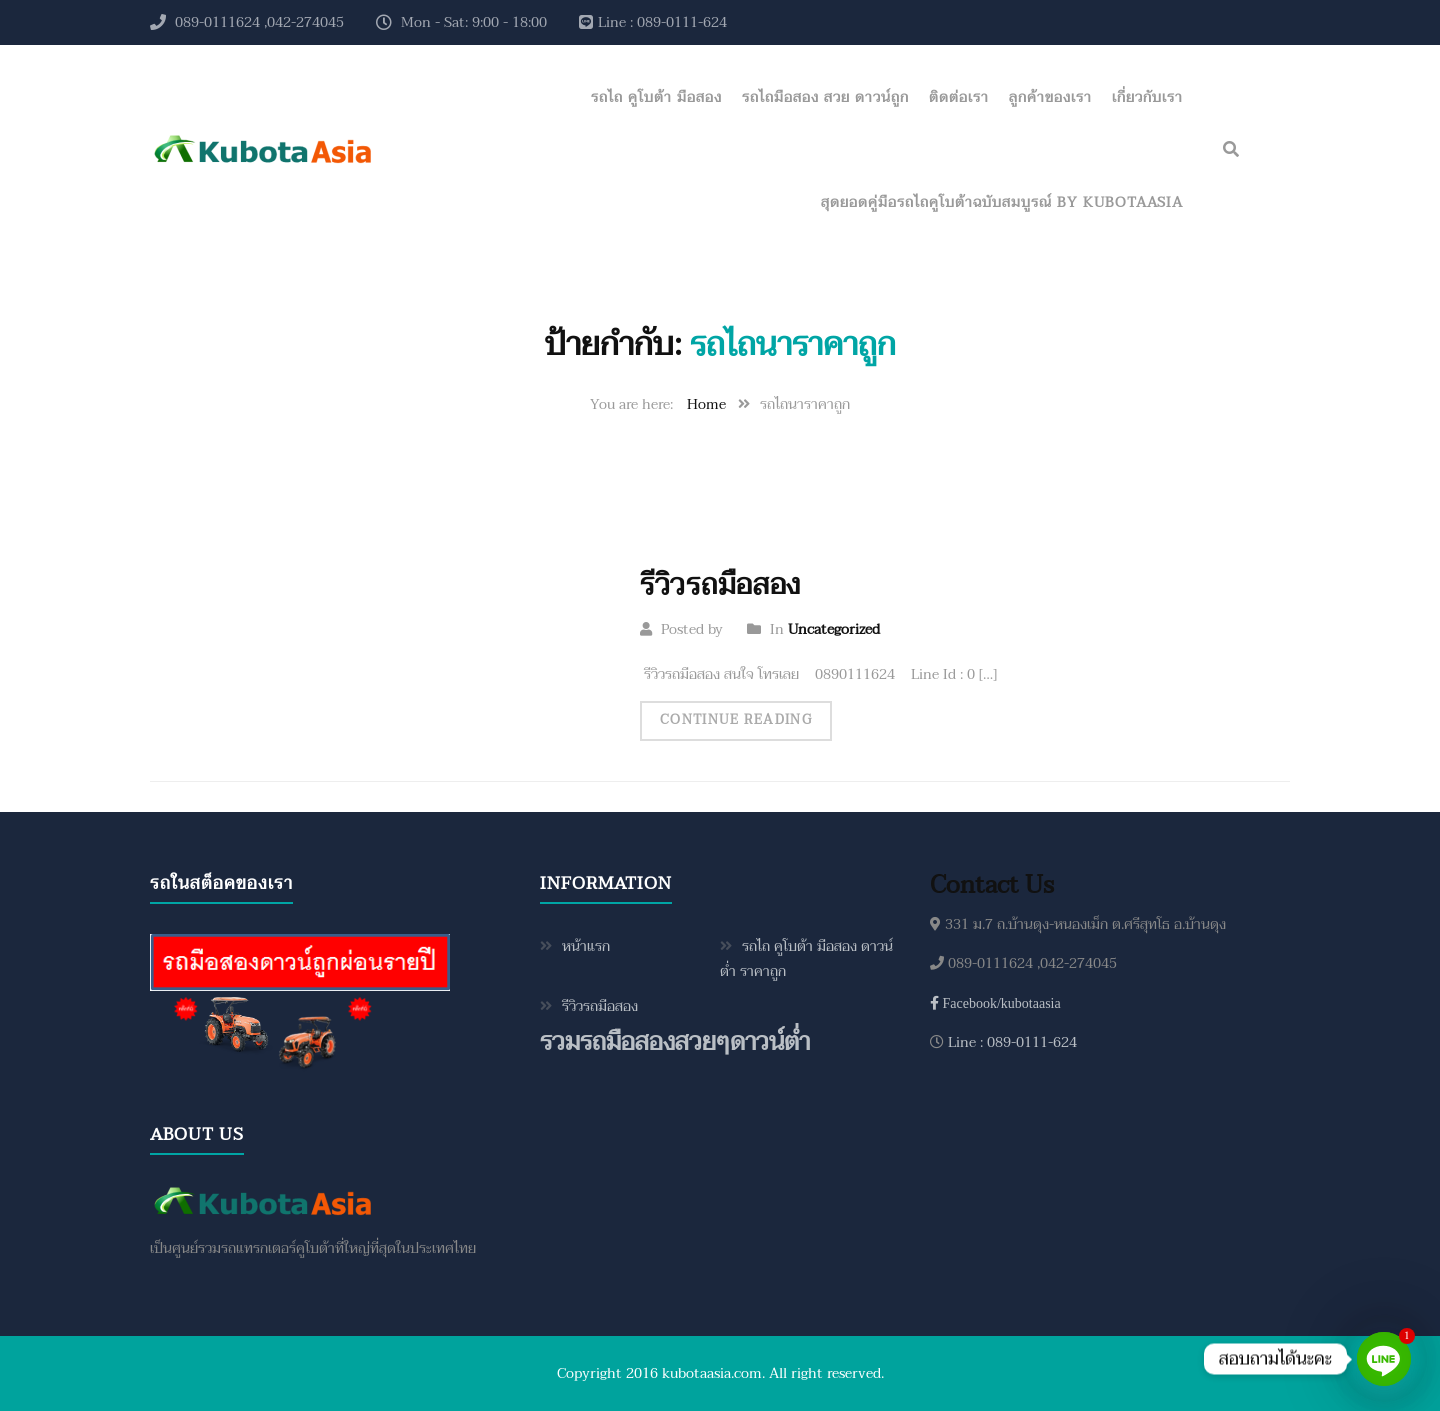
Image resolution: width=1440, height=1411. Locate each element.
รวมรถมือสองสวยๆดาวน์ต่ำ (675, 1042)
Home (706, 404)
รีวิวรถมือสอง (720, 585)
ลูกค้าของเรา (1050, 97)
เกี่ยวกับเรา (1147, 97)
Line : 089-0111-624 (1010, 1042)
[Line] (1384, 1359)
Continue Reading (736, 720)
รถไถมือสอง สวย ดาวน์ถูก (825, 97)
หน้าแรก (586, 946)
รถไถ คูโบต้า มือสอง (656, 97)
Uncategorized (834, 629)
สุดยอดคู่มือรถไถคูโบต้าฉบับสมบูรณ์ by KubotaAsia (1002, 202)
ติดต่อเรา (959, 97)
